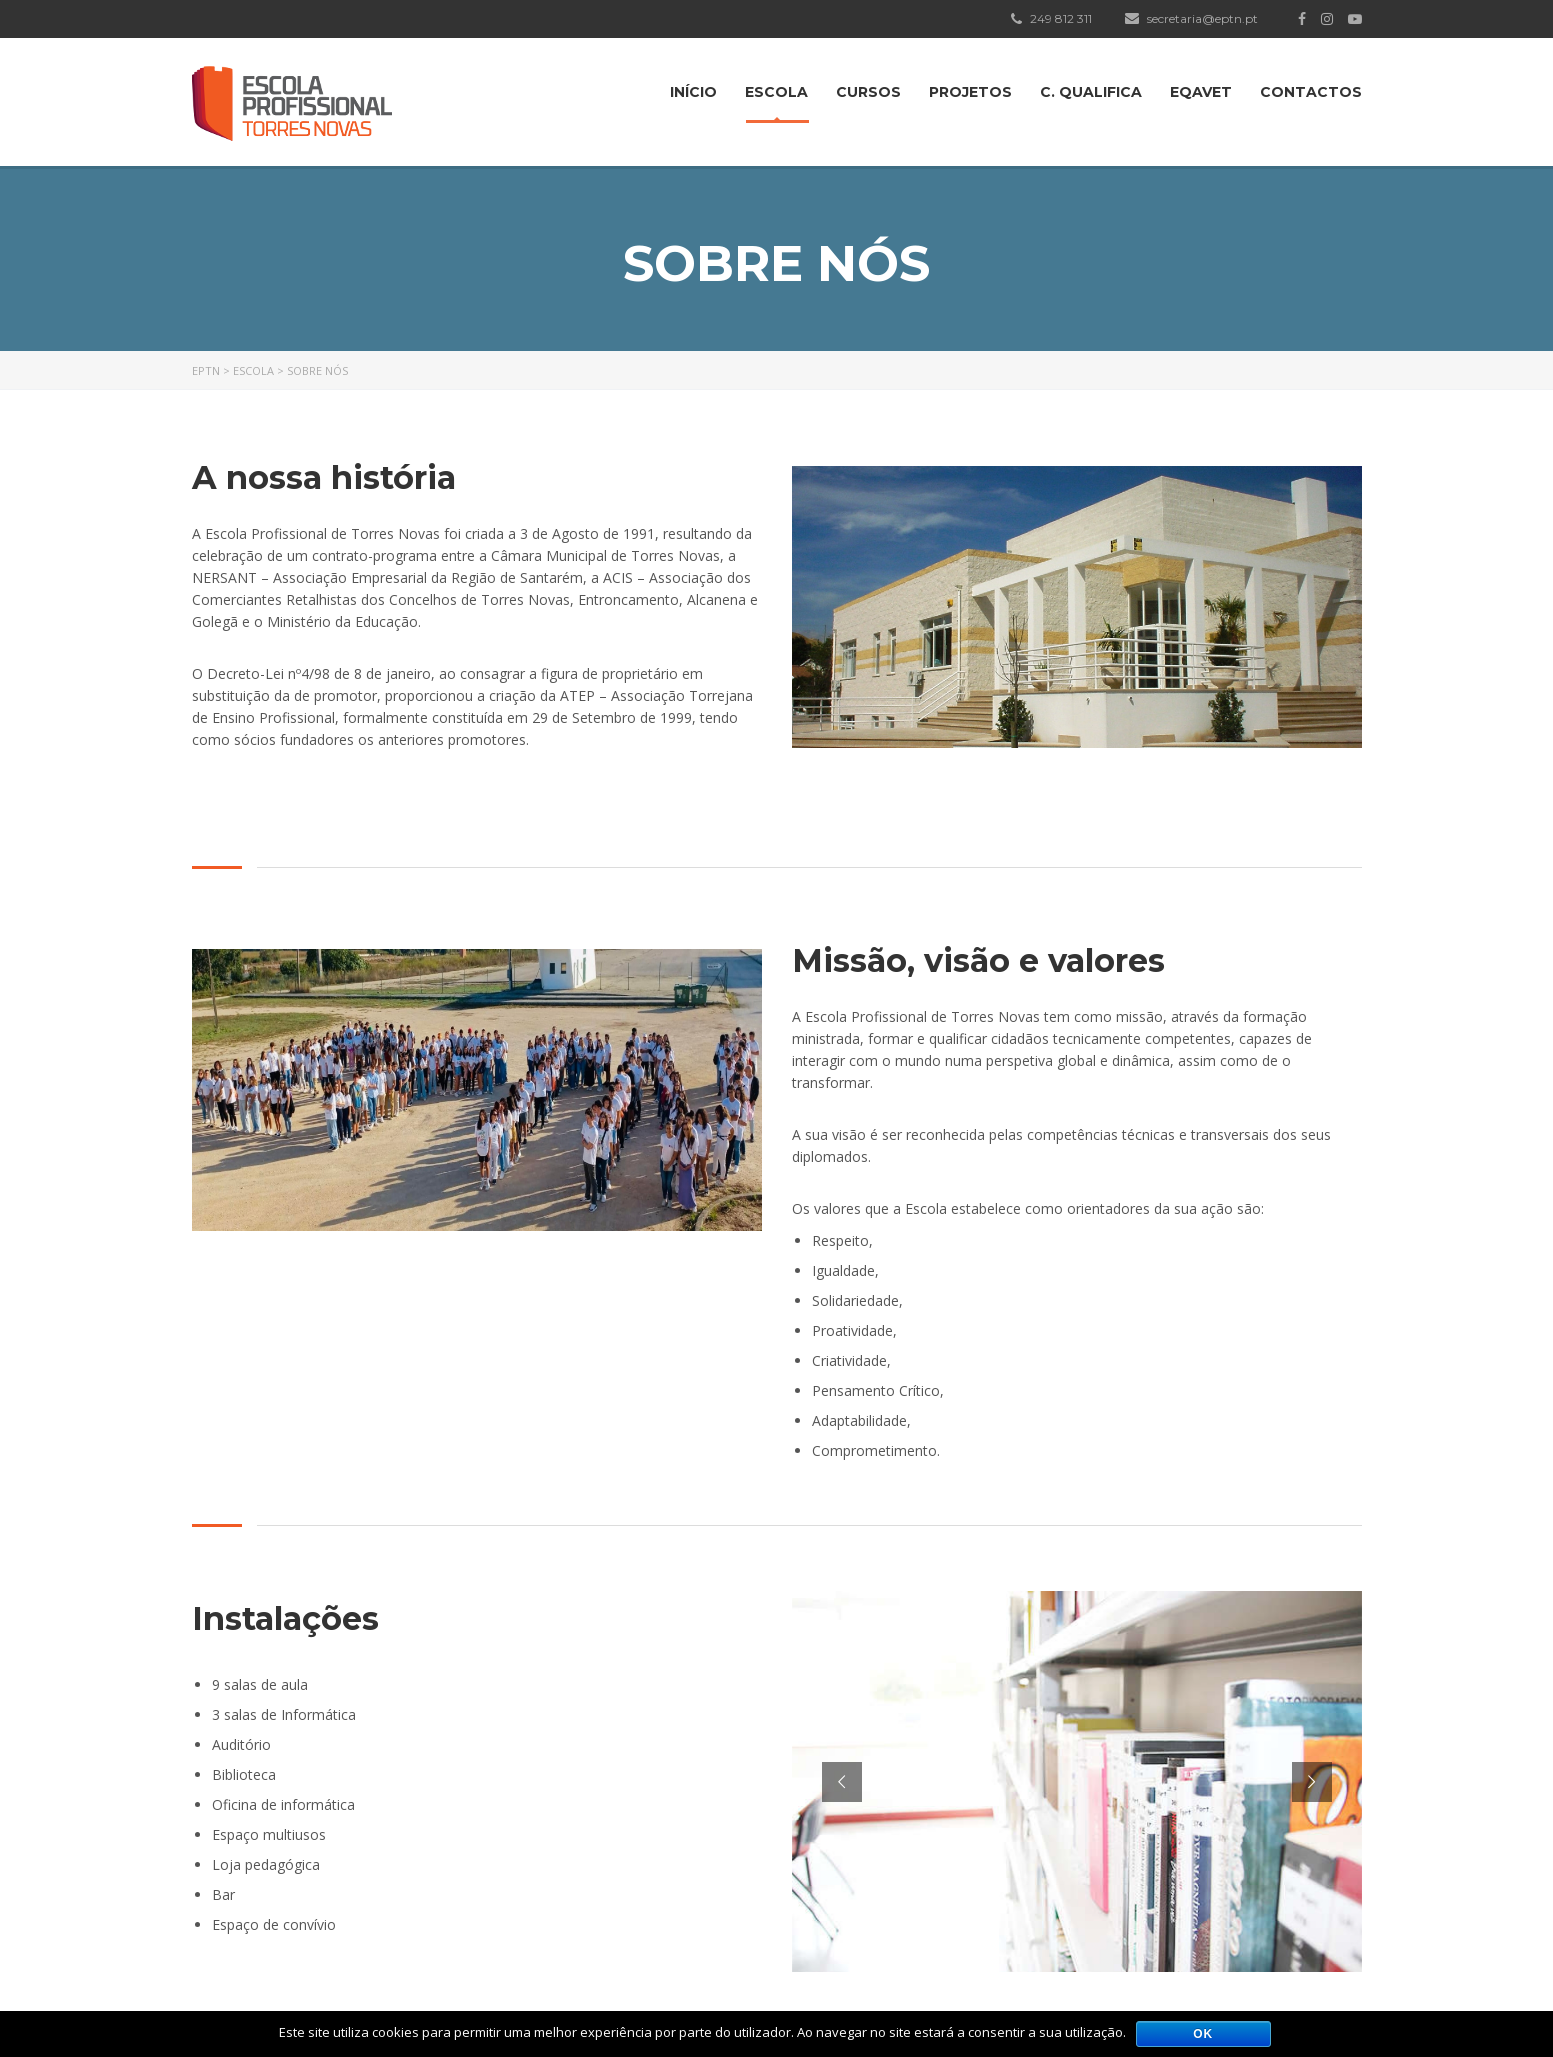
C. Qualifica (1091, 92)
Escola (776, 92)
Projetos (970, 92)
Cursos (868, 92)
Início (693, 92)
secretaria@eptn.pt (1191, 18)
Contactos (1311, 92)
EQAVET (1201, 92)
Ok (1203, 2034)
